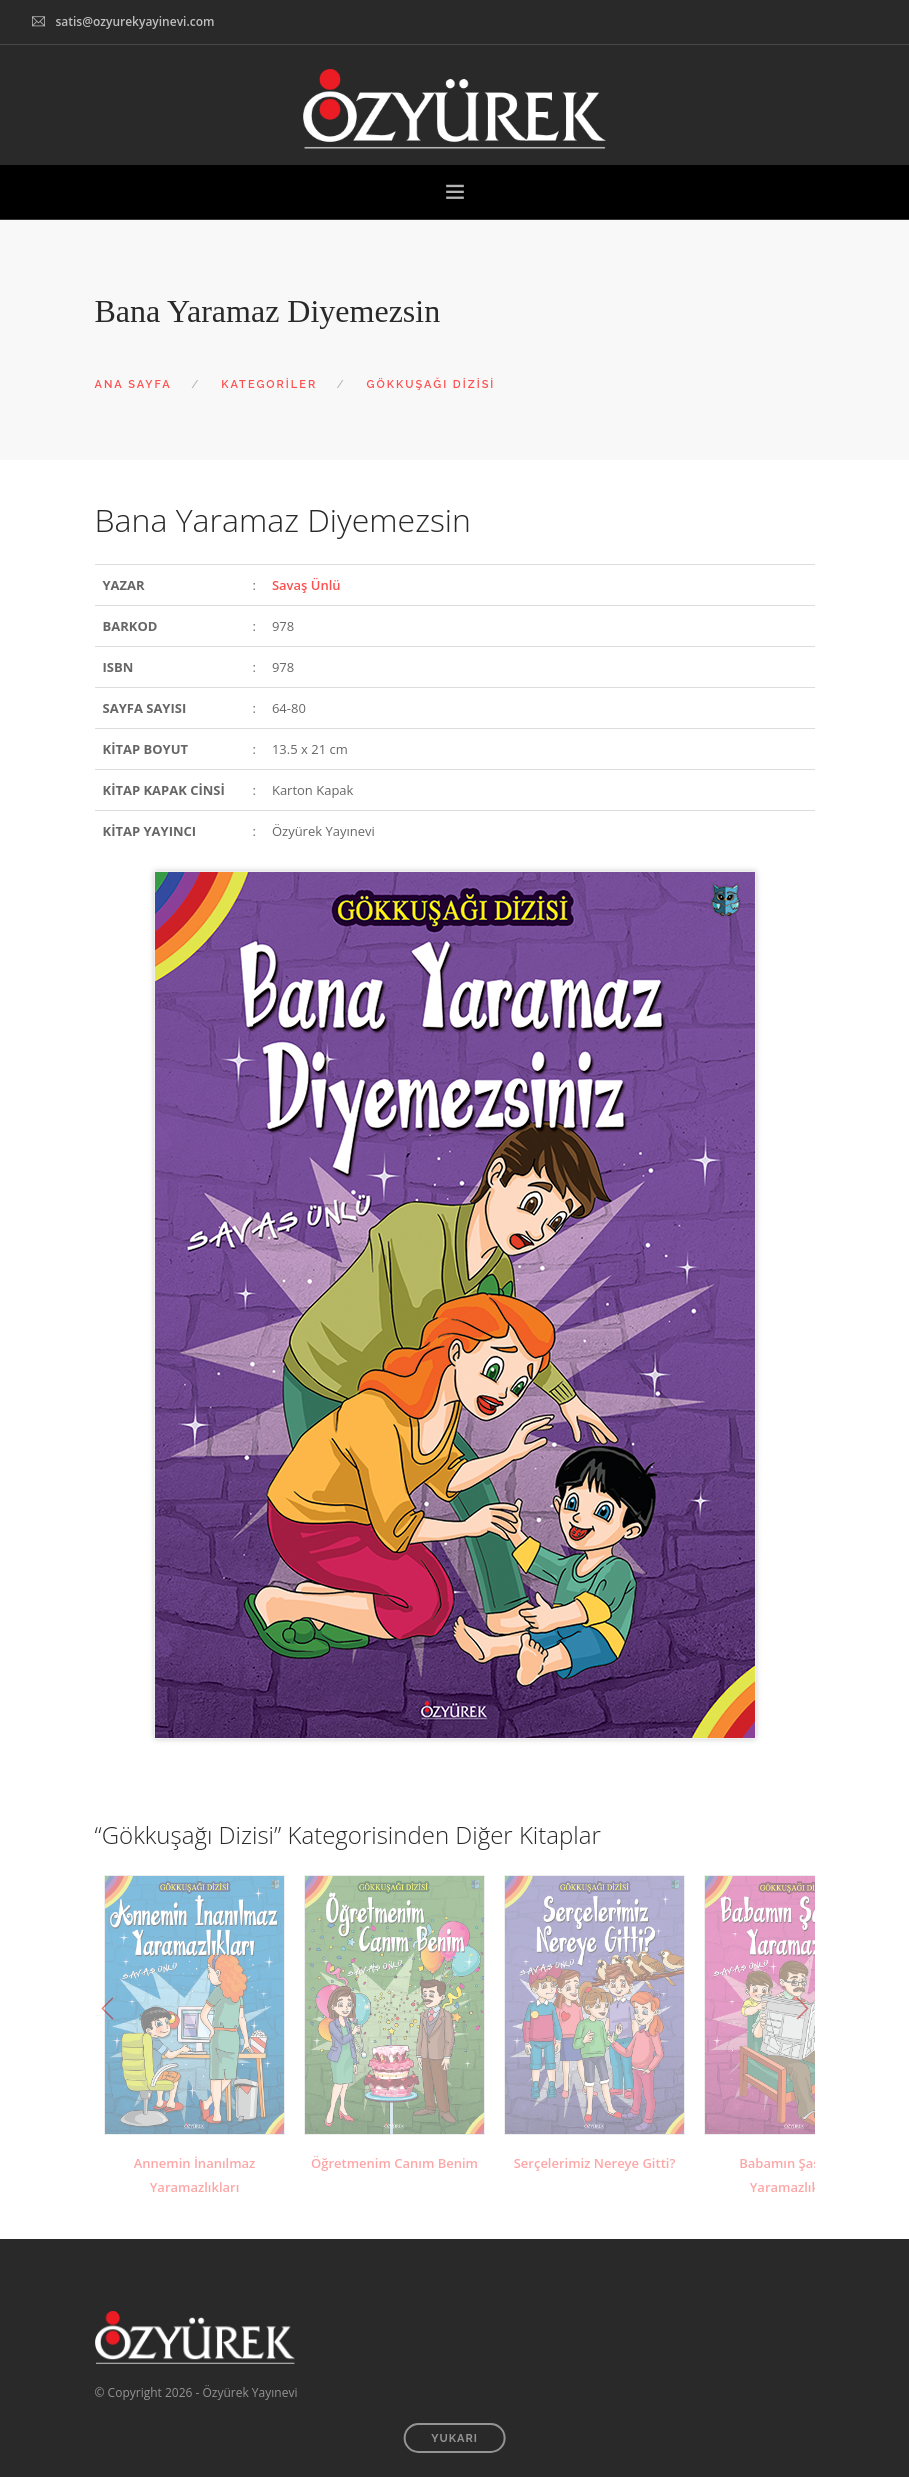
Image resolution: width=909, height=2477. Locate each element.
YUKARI (454, 2438)
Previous (108, 2009)
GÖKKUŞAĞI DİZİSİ (431, 384)
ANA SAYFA (133, 384)
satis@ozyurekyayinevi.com (134, 21)
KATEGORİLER (269, 384)
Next (802, 2009)
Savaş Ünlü (306, 585)
